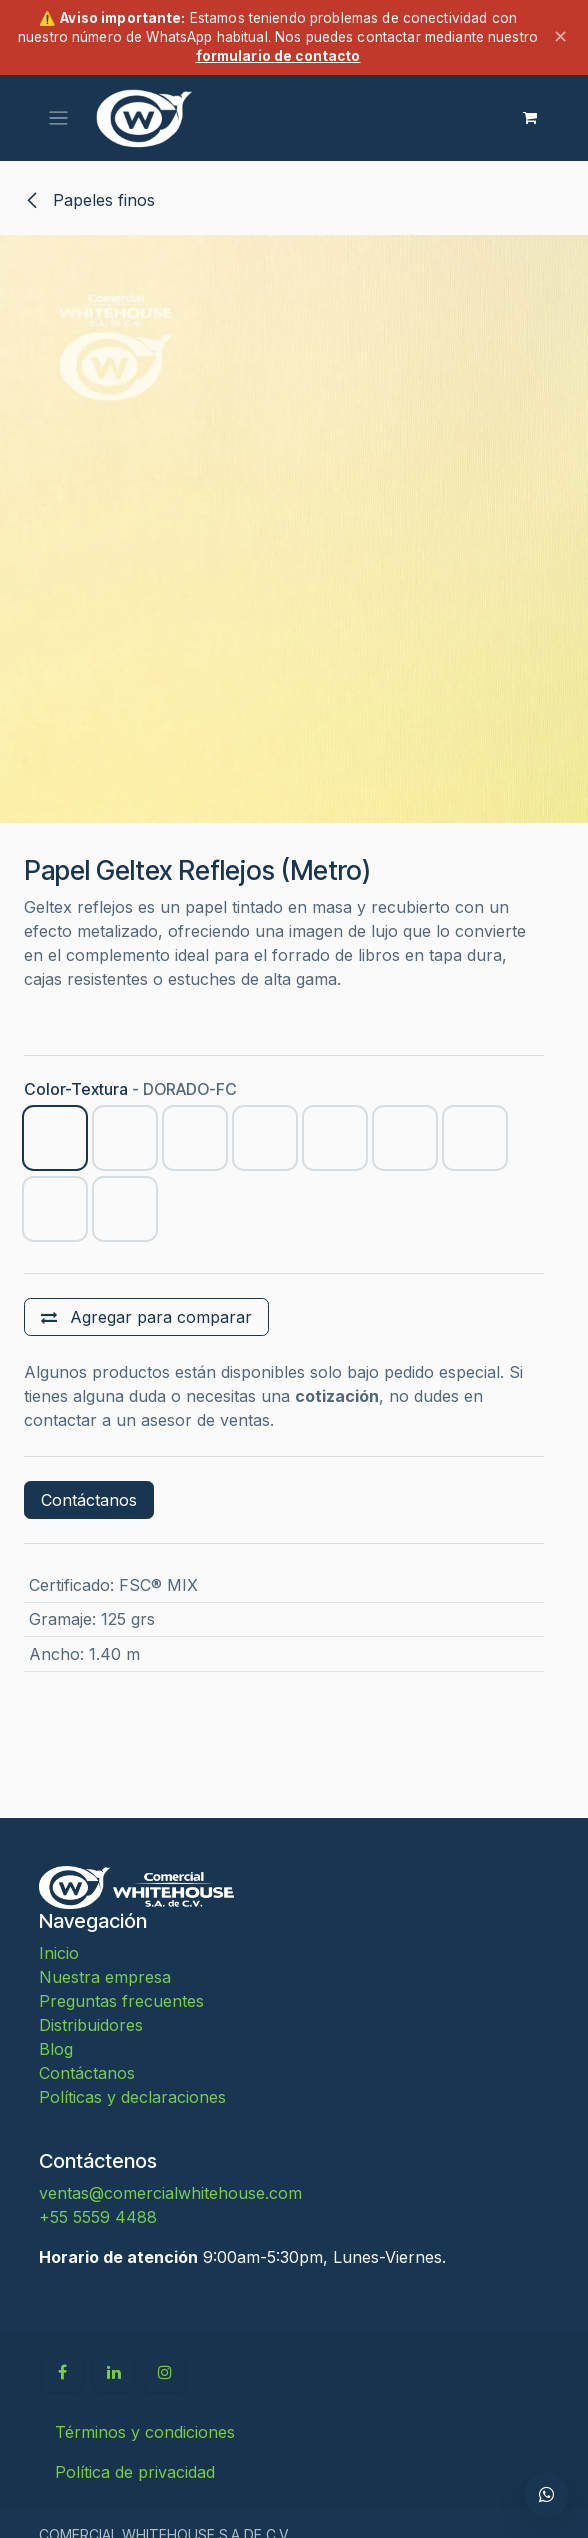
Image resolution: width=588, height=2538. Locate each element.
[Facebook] (62, 2372)
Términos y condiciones (145, 2432)
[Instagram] (165, 2372)
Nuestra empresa (105, 1977)
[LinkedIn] (114, 2372)
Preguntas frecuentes (121, 2001)
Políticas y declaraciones (132, 2097)
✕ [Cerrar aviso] (560, 36)
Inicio (59, 1953)
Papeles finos (89, 200)
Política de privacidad (135, 2472)
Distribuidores (91, 2025)
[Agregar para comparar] (146, 1317)
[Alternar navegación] (58, 117)
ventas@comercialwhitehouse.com (170, 2193)
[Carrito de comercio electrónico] (530, 118)
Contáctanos (89, 1500)
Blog (56, 2049)
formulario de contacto (278, 56)
